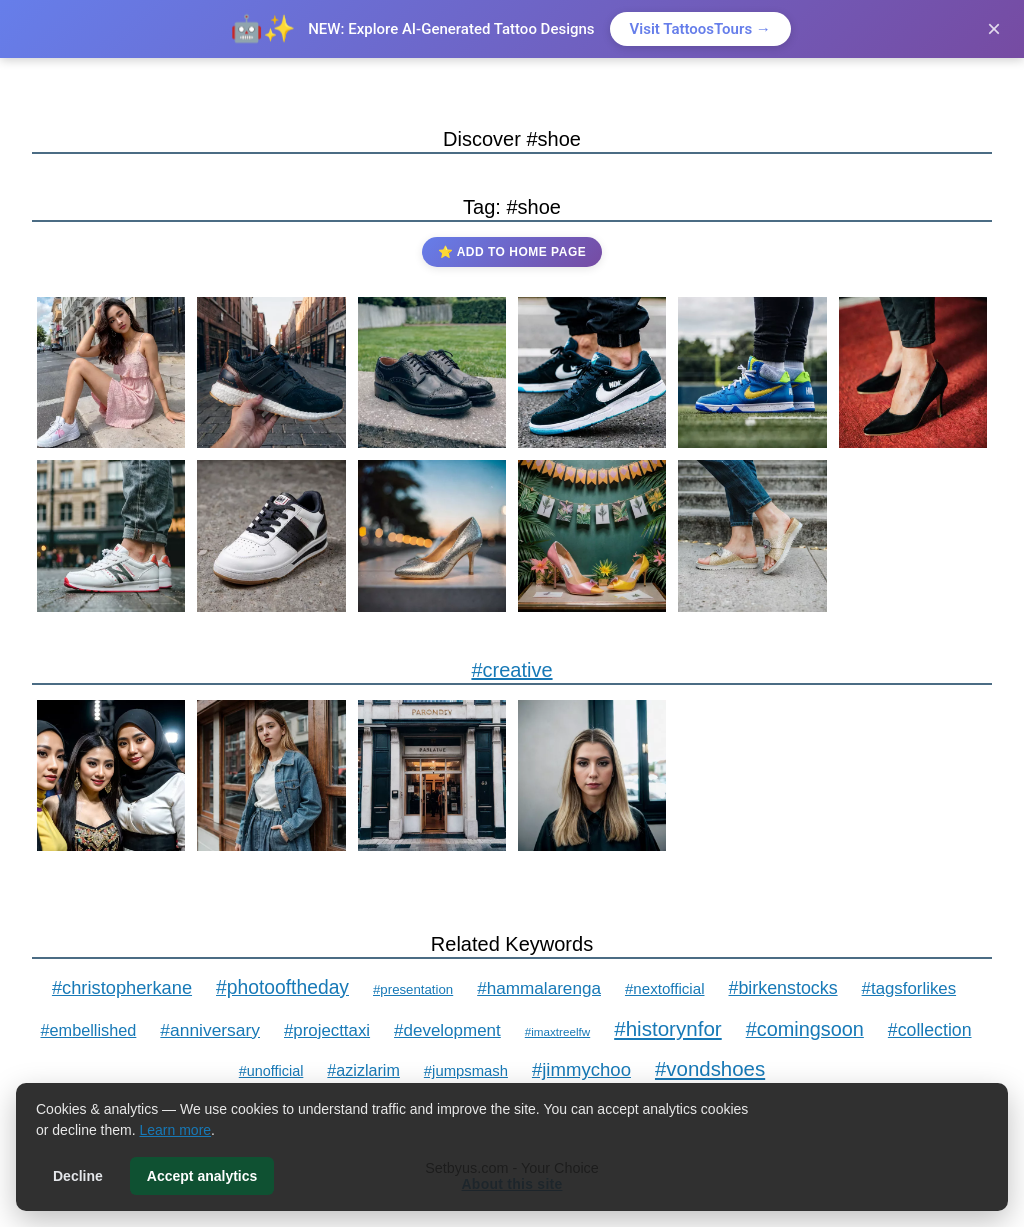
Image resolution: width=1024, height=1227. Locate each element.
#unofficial (271, 1071)
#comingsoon (805, 1029)
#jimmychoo (581, 1069)
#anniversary (210, 1030)
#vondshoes (710, 1068)
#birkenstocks (783, 988)
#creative (511, 670)
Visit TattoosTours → (700, 29)
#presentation (413, 989)
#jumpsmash (466, 1071)
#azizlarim (363, 1070)
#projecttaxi (327, 1030)
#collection (930, 1030)
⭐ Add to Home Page (512, 252)
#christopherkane (122, 987)
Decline (78, 1176)
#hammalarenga (539, 988)
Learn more (176, 1130)
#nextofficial (665, 988)
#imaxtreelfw (557, 1031)
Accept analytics (202, 1176)
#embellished (88, 1030)
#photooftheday (282, 987)
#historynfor (668, 1028)
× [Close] (994, 28)
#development (447, 1030)
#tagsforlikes (909, 988)
